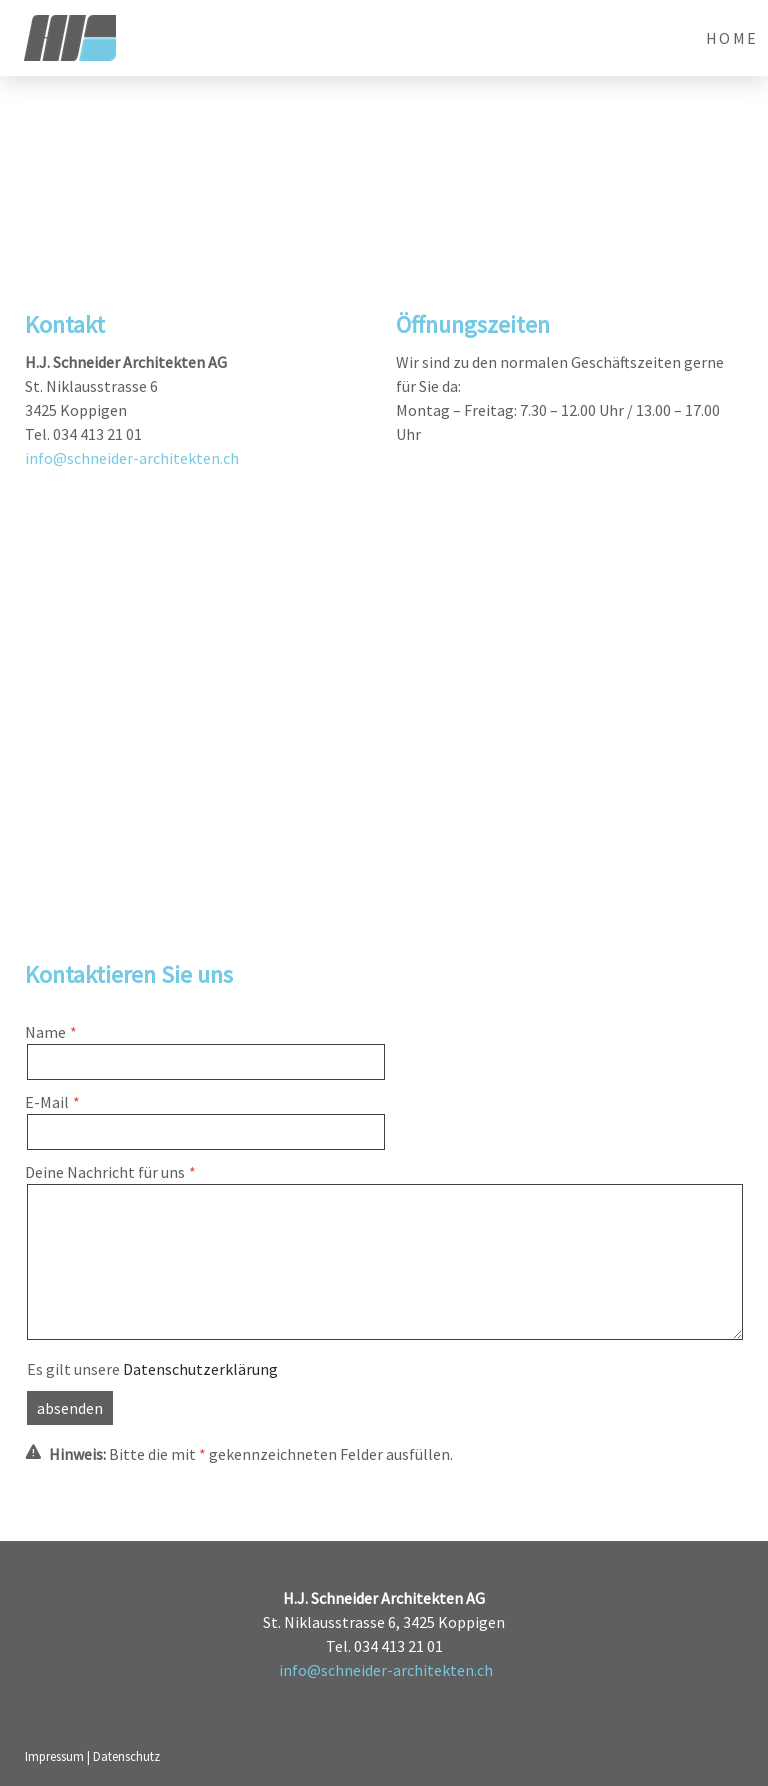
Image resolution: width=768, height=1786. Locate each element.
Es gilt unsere (152, 1369)
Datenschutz (126, 1756)
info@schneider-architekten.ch (132, 458)
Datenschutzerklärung (200, 1369)
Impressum (54, 1756)
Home (732, 38)
